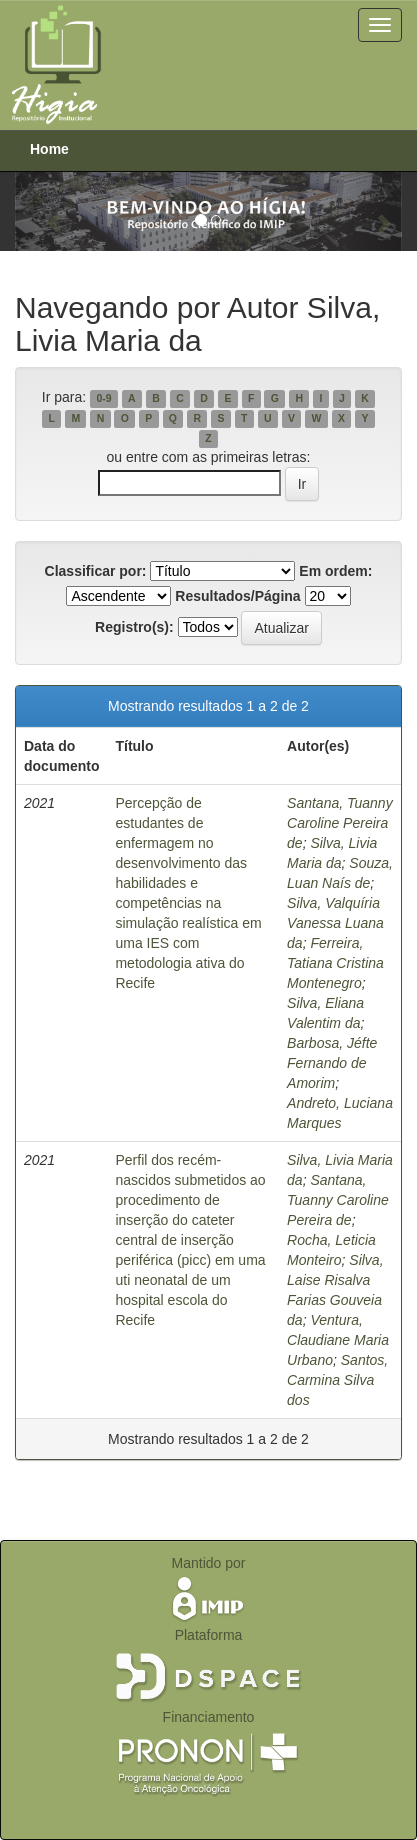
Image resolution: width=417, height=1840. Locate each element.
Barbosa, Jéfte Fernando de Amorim (332, 1063)
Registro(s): (134, 627)
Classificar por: (96, 571)
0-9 (103, 398)
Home (49, 149)
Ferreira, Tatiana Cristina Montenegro (335, 963)
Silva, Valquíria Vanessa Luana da (335, 923)
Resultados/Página (237, 596)
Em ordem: (335, 571)
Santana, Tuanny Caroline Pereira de (340, 823)
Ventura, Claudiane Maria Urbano (338, 1340)
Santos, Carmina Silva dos (337, 1380)
